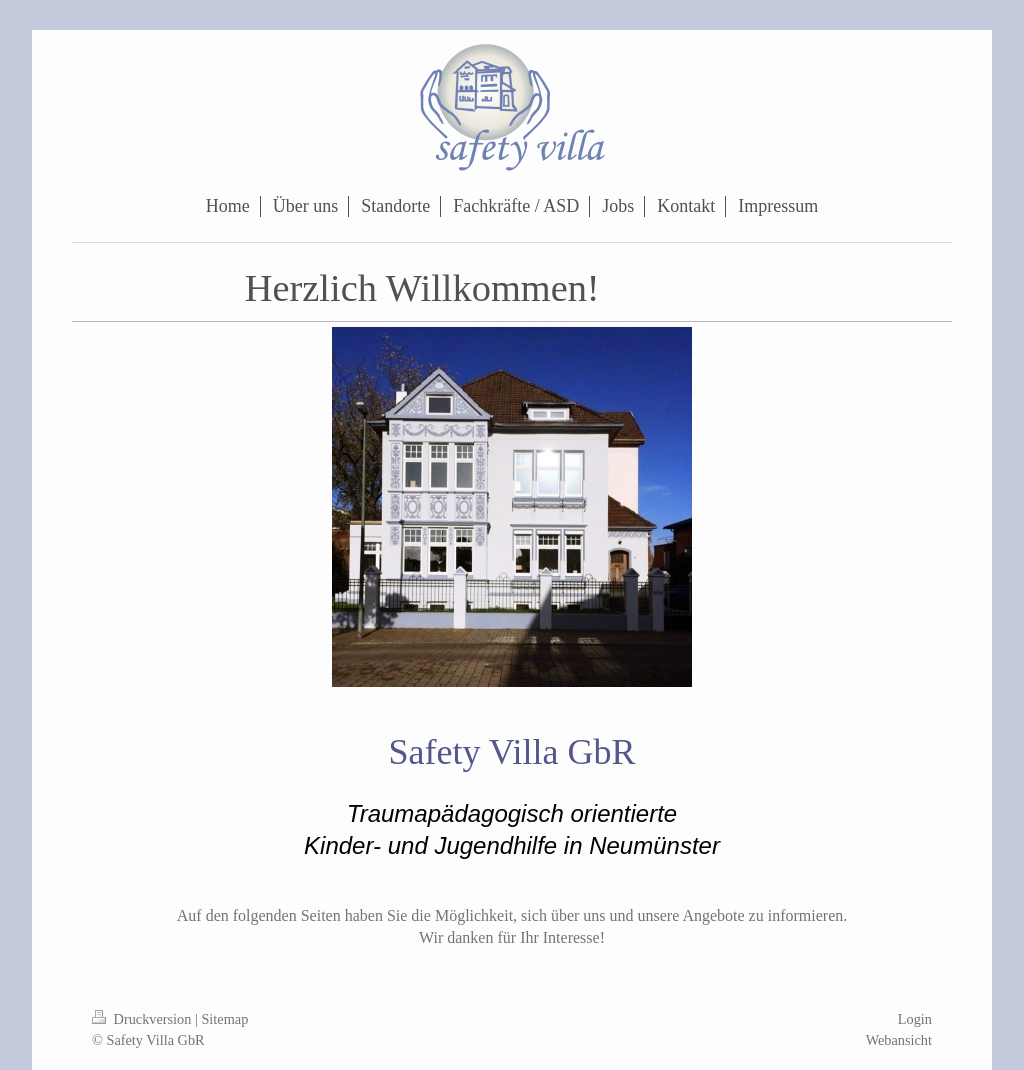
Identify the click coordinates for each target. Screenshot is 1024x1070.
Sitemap (224, 1019)
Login (915, 1019)
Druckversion (143, 1019)
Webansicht (899, 1040)
